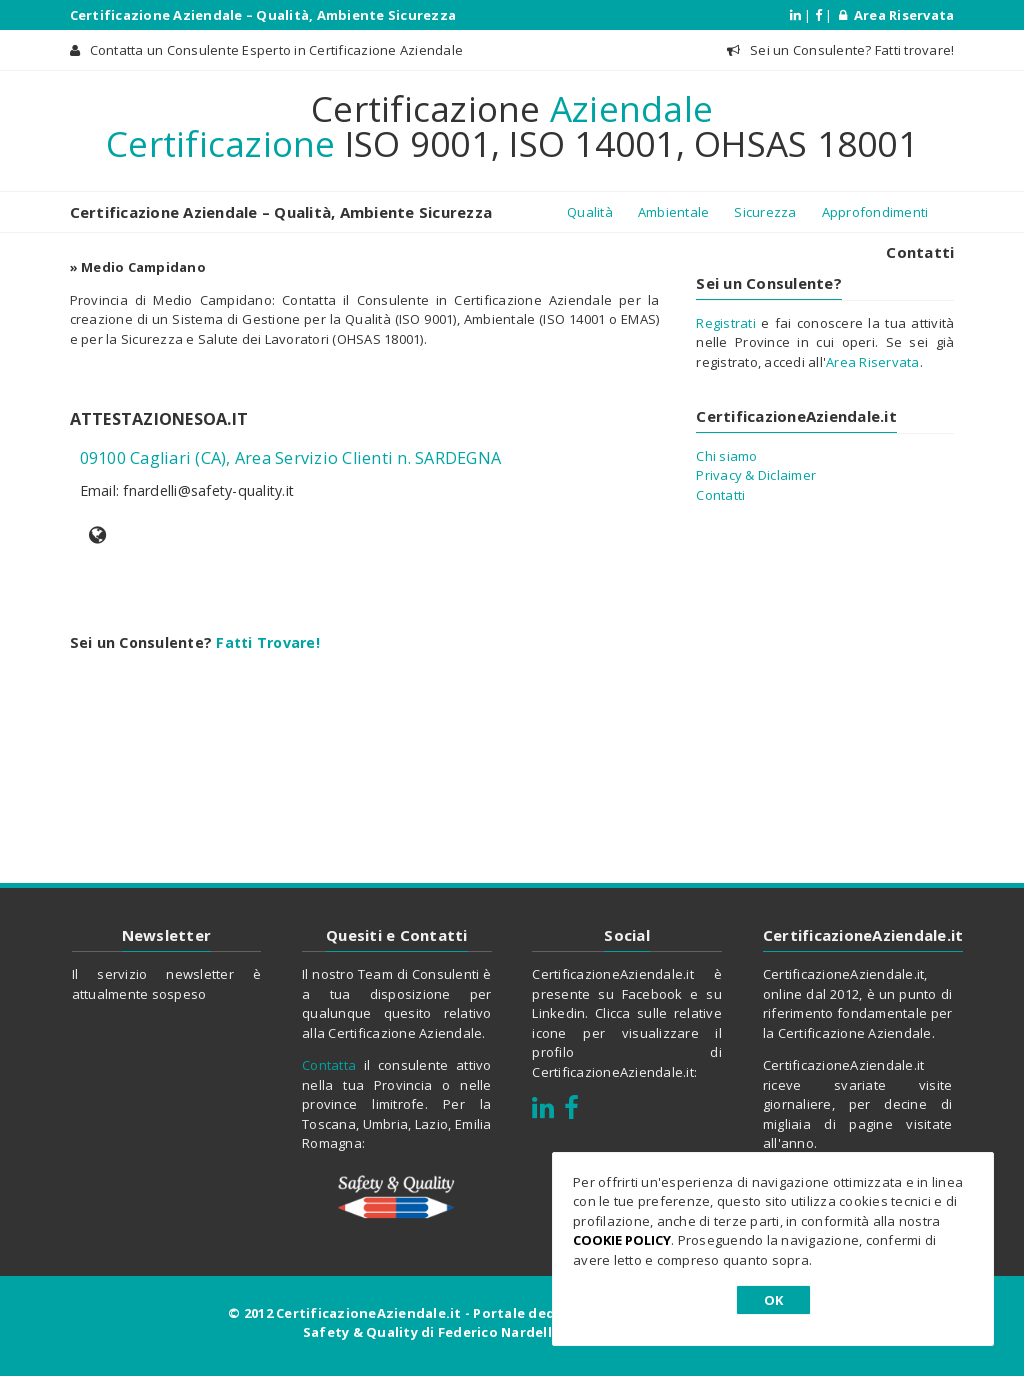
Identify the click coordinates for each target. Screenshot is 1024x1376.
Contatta (329, 1065)
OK (773, 1300)
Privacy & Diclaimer (756, 475)
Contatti (920, 252)
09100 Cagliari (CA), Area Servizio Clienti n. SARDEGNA (291, 458)
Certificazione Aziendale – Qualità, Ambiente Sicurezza (263, 15)
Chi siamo (726, 456)
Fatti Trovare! (268, 642)
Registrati (726, 323)
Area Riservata (896, 15)
